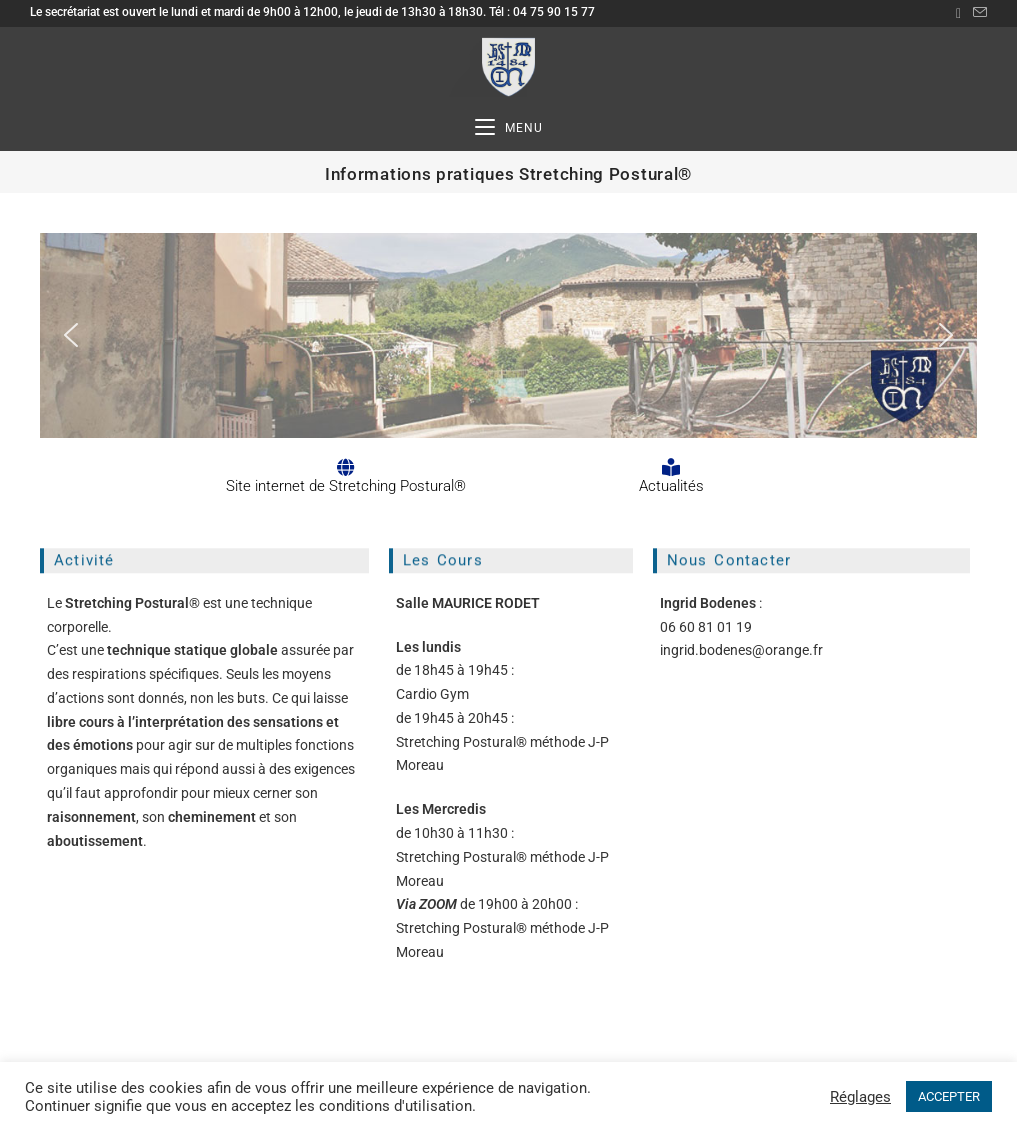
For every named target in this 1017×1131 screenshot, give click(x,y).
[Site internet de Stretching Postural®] (346, 467)
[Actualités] (671, 467)
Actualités (671, 486)
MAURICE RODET (486, 603)
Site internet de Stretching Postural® (346, 486)
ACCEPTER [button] (949, 1096)
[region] (508, 335)
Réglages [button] (860, 1097)
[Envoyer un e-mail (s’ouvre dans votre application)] (977, 13)
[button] (71, 335)
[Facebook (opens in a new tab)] (958, 13)
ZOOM (438, 904)
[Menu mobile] (509, 128)
